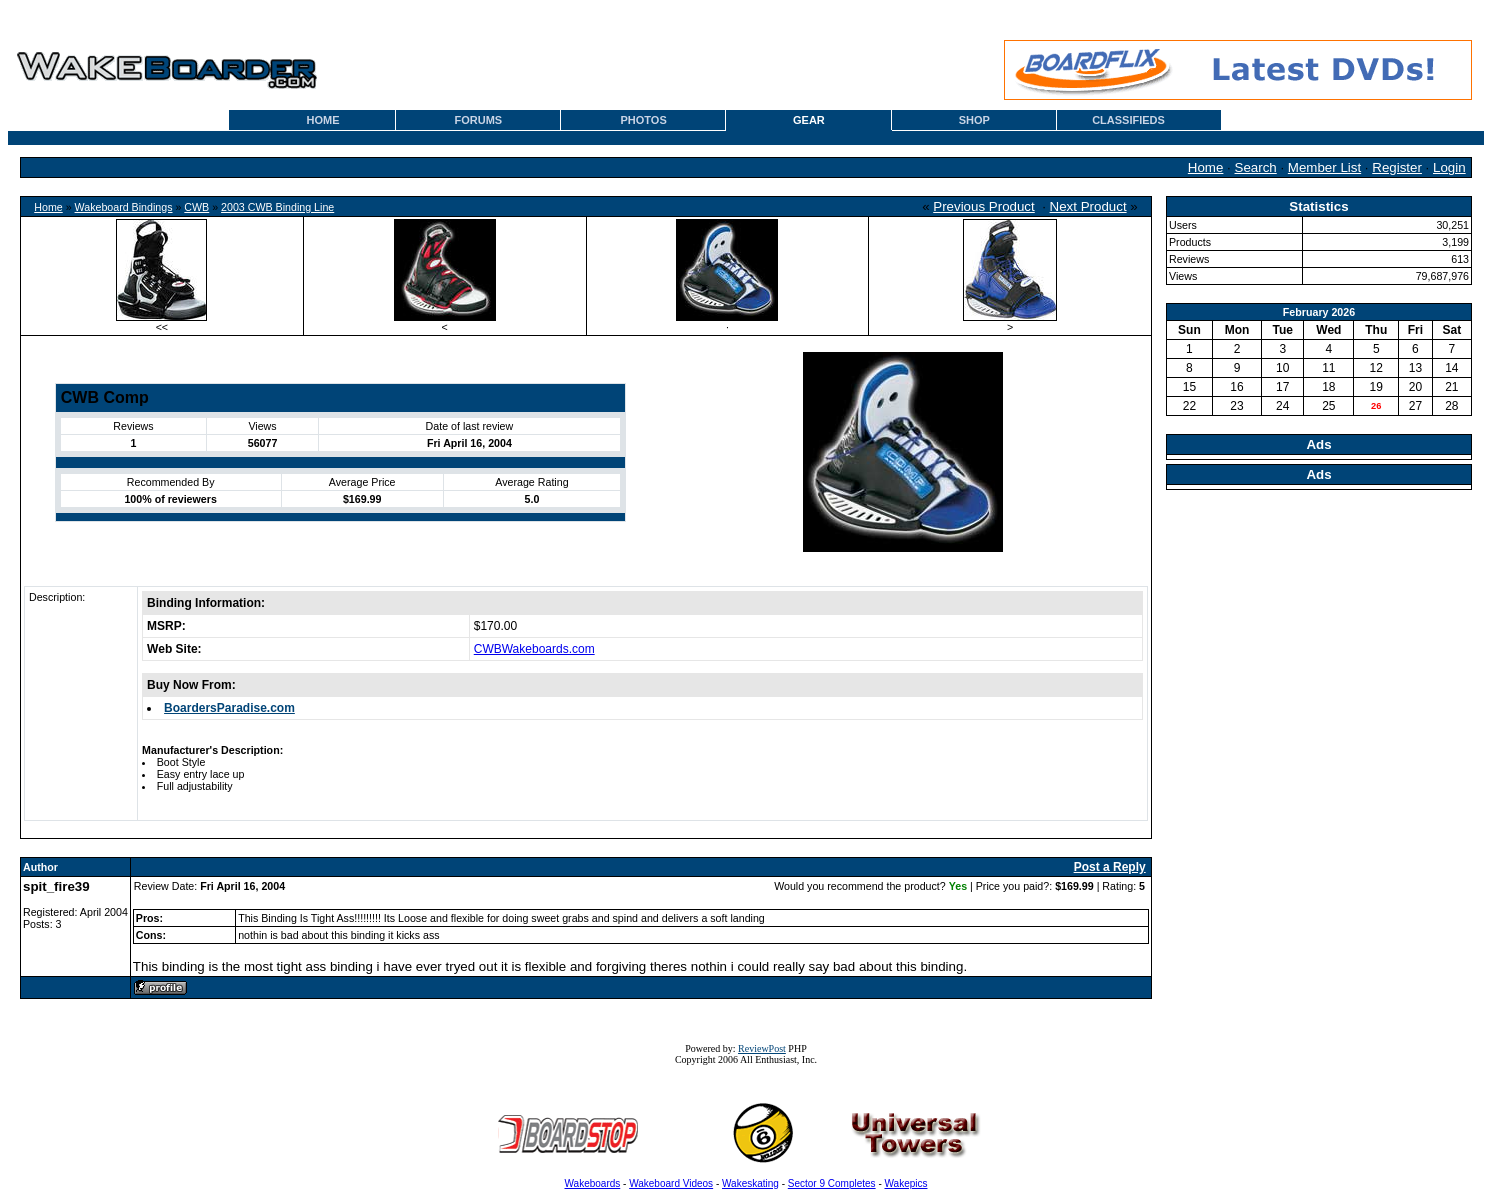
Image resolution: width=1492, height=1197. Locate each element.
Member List (1324, 167)
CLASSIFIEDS (1128, 120)
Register (1397, 167)
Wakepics (906, 1183)
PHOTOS (644, 120)
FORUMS (479, 120)
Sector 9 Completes (832, 1183)
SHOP (974, 120)
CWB (196, 207)
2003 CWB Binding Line (277, 207)
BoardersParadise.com (229, 708)
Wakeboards (593, 1183)
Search (1256, 167)
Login (1449, 167)
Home (1206, 167)
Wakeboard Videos (671, 1183)
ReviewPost (762, 1048)
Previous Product (984, 206)
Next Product (1088, 206)
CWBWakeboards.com (534, 649)
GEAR (809, 120)
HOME (323, 120)
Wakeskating (750, 1183)
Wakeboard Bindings (124, 207)
